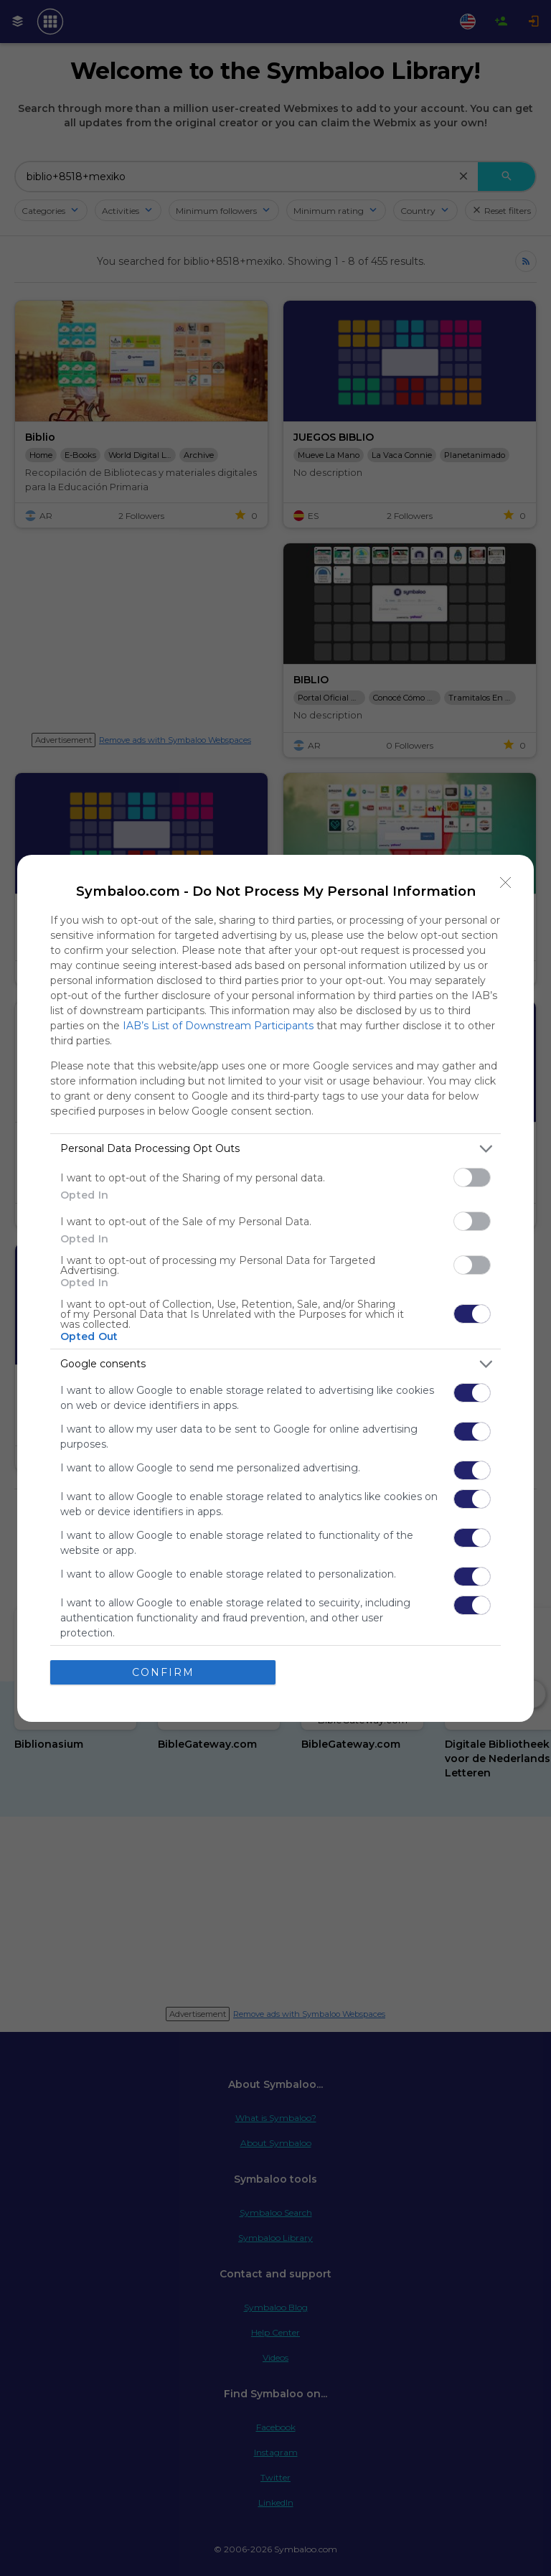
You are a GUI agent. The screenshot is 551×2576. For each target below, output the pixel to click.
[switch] (472, 1177)
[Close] (505, 882)
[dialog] (275, 1288)
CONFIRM (163, 1672)
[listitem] (275, 1148)
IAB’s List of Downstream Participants (218, 1025)
